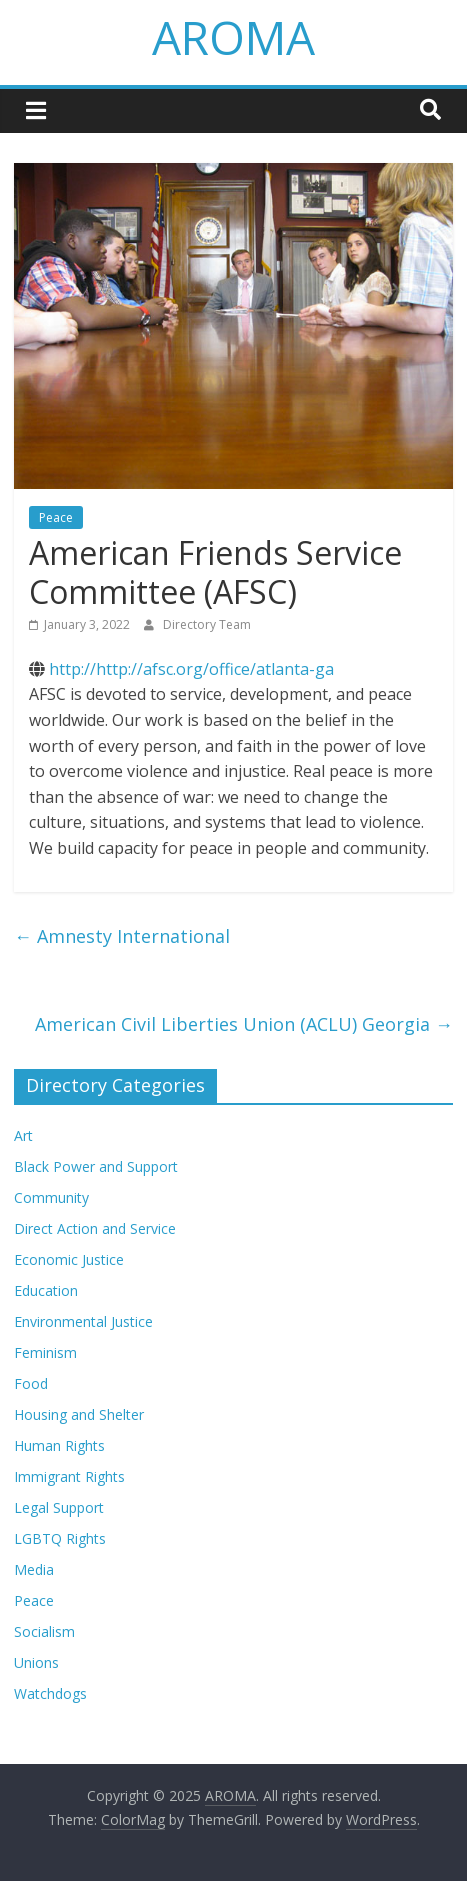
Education (46, 1290)
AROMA (233, 37)
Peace (56, 517)
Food (31, 1383)
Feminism (45, 1352)
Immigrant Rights (69, 1476)
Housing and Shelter (79, 1414)
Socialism (44, 1631)
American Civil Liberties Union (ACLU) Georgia (244, 1024)
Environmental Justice (83, 1321)
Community (51, 1197)
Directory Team (207, 624)
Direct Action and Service (95, 1228)
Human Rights (59, 1445)
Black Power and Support (96, 1166)
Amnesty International (122, 936)
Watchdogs (50, 1693)
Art (23, 1135)
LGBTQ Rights (60, 1538)
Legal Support (59, 1507)
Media (34, 1569)
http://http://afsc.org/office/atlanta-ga (191, 669)
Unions (36, 1662)
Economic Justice (69, 1259)
